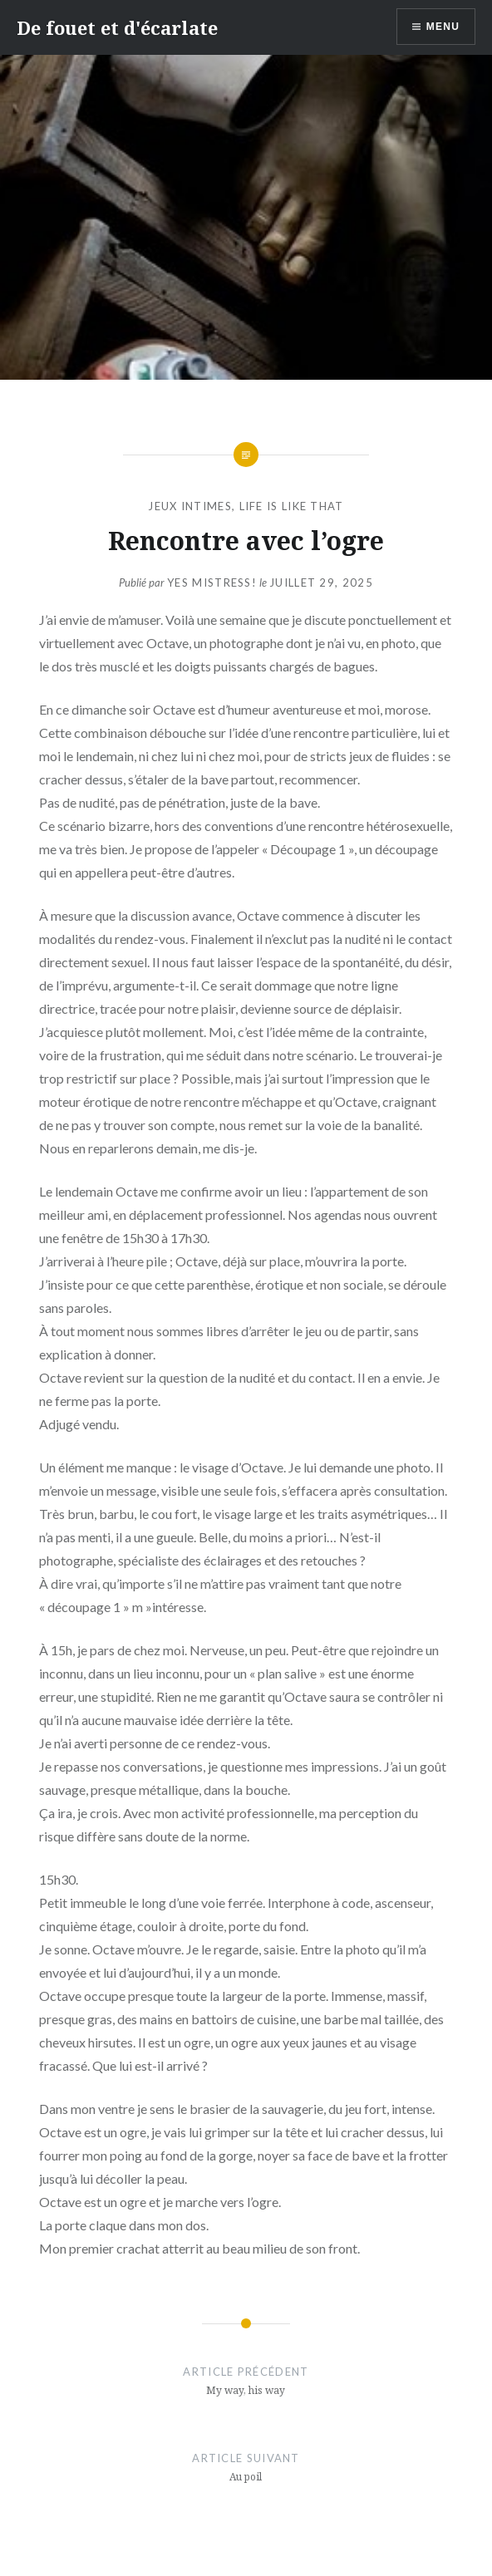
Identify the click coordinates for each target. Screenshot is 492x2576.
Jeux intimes (190, 506)
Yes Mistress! (212, 582)
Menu (443, 26)
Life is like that (291, 506)
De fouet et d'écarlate (117, 27)
